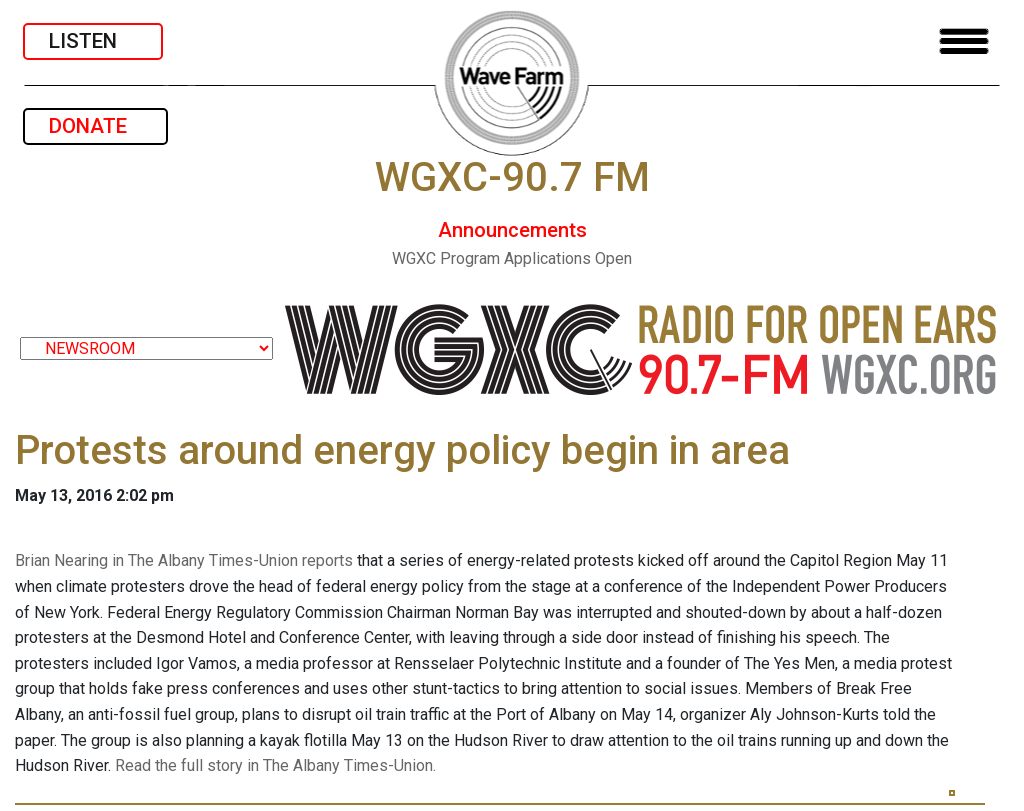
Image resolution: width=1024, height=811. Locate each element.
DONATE (95, 126)
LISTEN (93, 41)
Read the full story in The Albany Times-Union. (275, 765)
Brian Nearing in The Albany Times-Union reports (184, 560)
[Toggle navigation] (964, 41)
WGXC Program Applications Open (512, 258)
